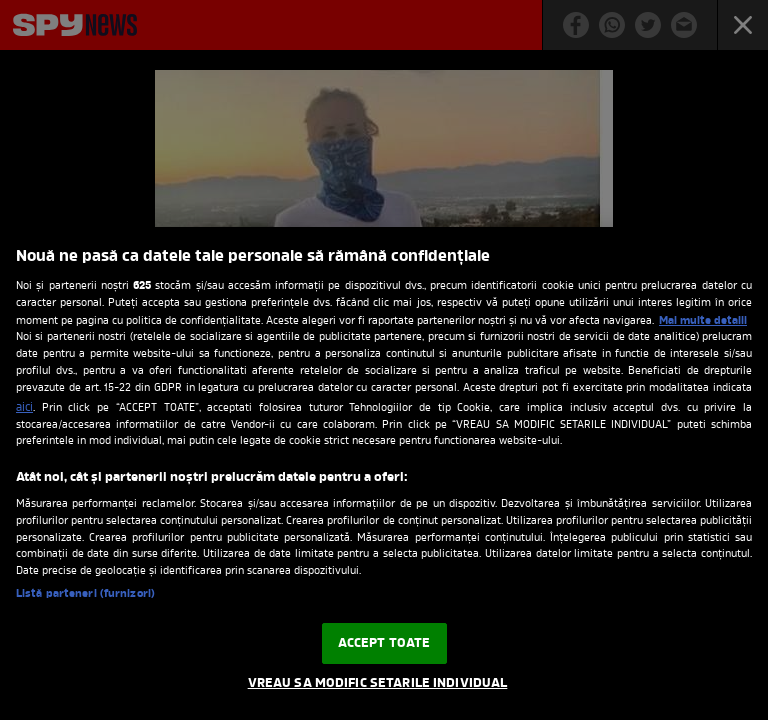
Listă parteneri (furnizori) (85, 594)
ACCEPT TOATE (384, 643)
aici (24, 408)
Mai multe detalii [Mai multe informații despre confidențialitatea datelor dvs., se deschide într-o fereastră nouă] (703, 321)
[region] (384, 473)
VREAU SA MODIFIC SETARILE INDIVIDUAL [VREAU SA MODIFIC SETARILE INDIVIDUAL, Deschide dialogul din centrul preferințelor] (378, 683)
